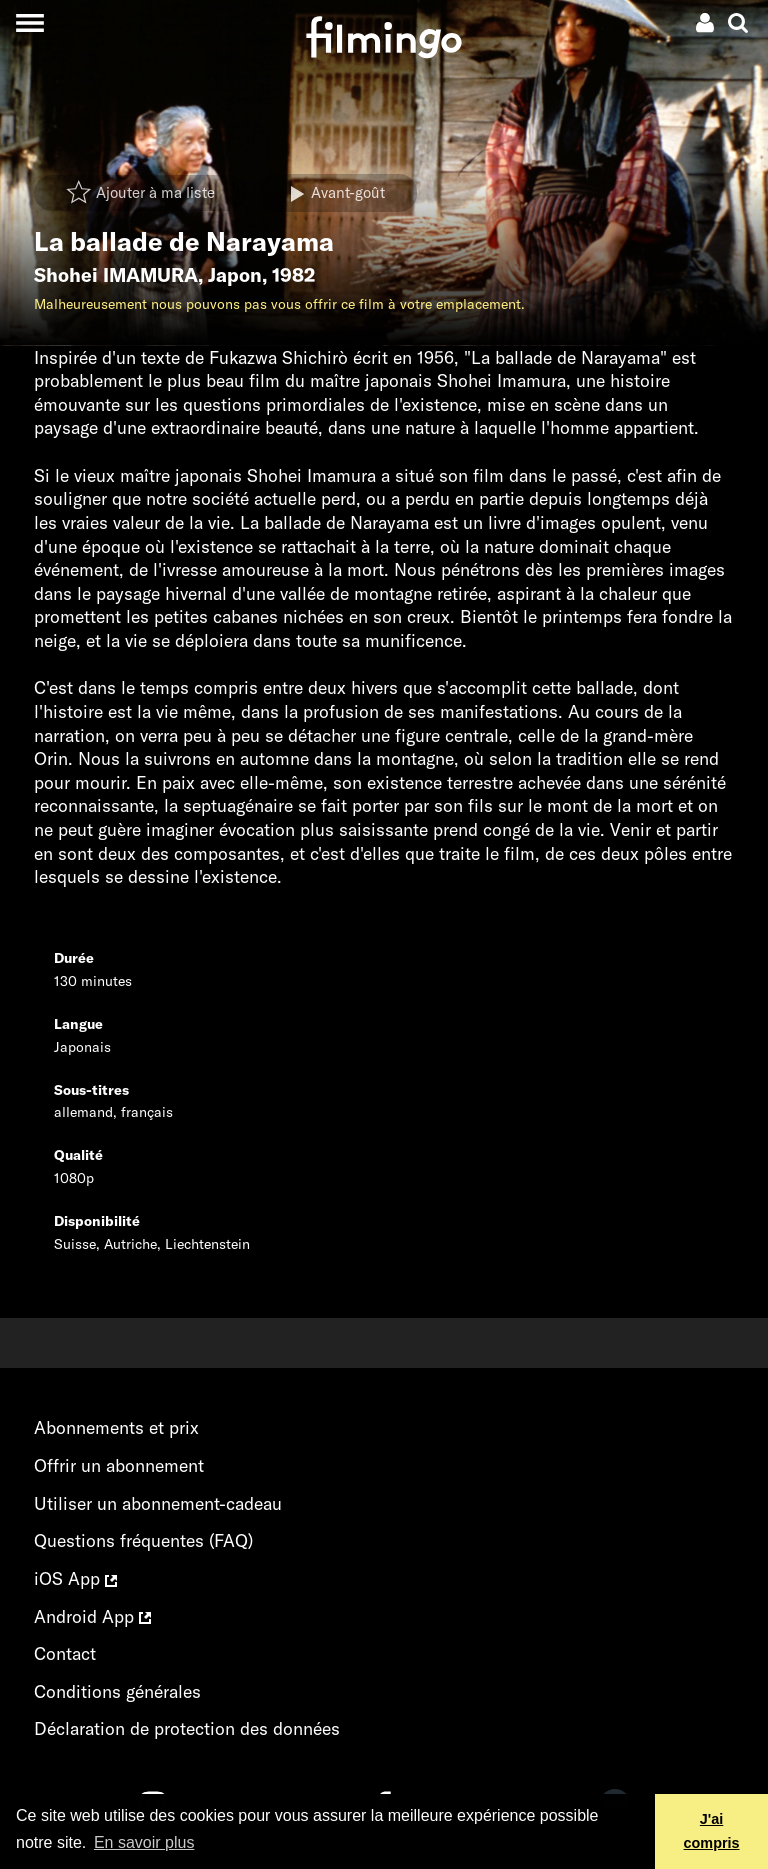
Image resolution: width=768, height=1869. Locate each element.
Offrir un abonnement (119, 1465)
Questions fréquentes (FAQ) (143, 1540)
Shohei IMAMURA (116, 275)
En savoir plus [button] (144, 1842)
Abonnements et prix (116, 1427)
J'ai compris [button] (712, 1831)
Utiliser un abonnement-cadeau (158, 1503)
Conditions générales (117, 1691)
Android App (92, 1616)
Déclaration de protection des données (187, 1728)
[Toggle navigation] (29, 22)
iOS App (75, 1578)
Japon (235, 275)
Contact (65, 1653)
